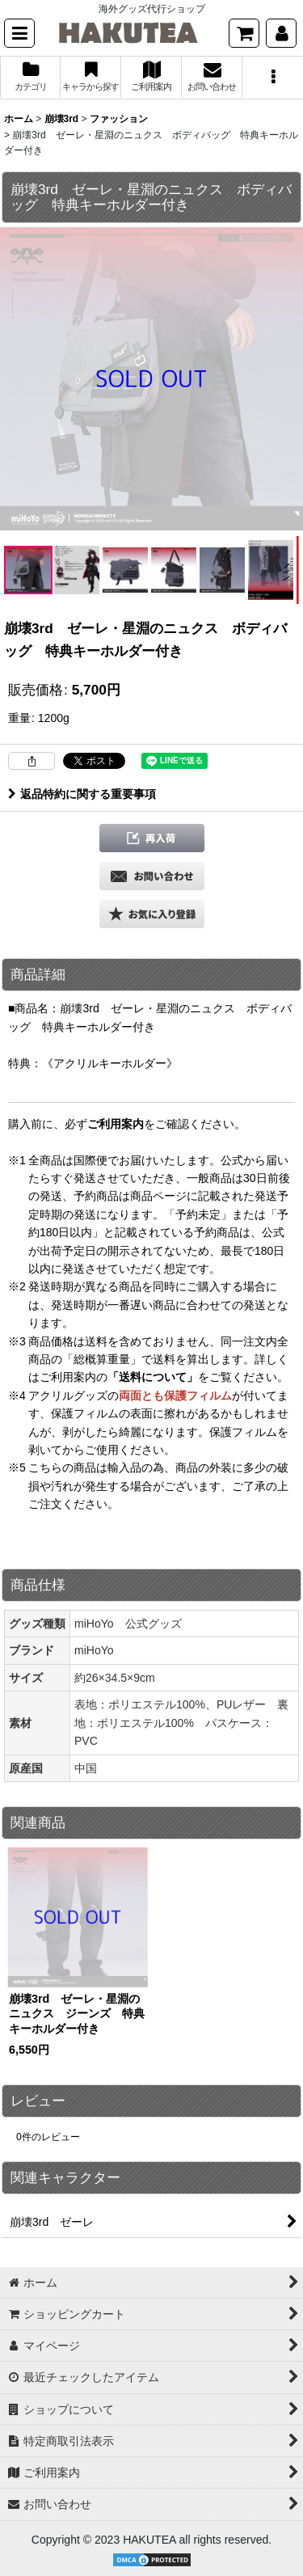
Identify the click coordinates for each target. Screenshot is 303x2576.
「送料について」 (152, 1376)
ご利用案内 (115, 1123)
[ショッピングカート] (244, 33)
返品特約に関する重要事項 (82, 794)
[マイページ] (281, 33)
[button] (19, 33)
